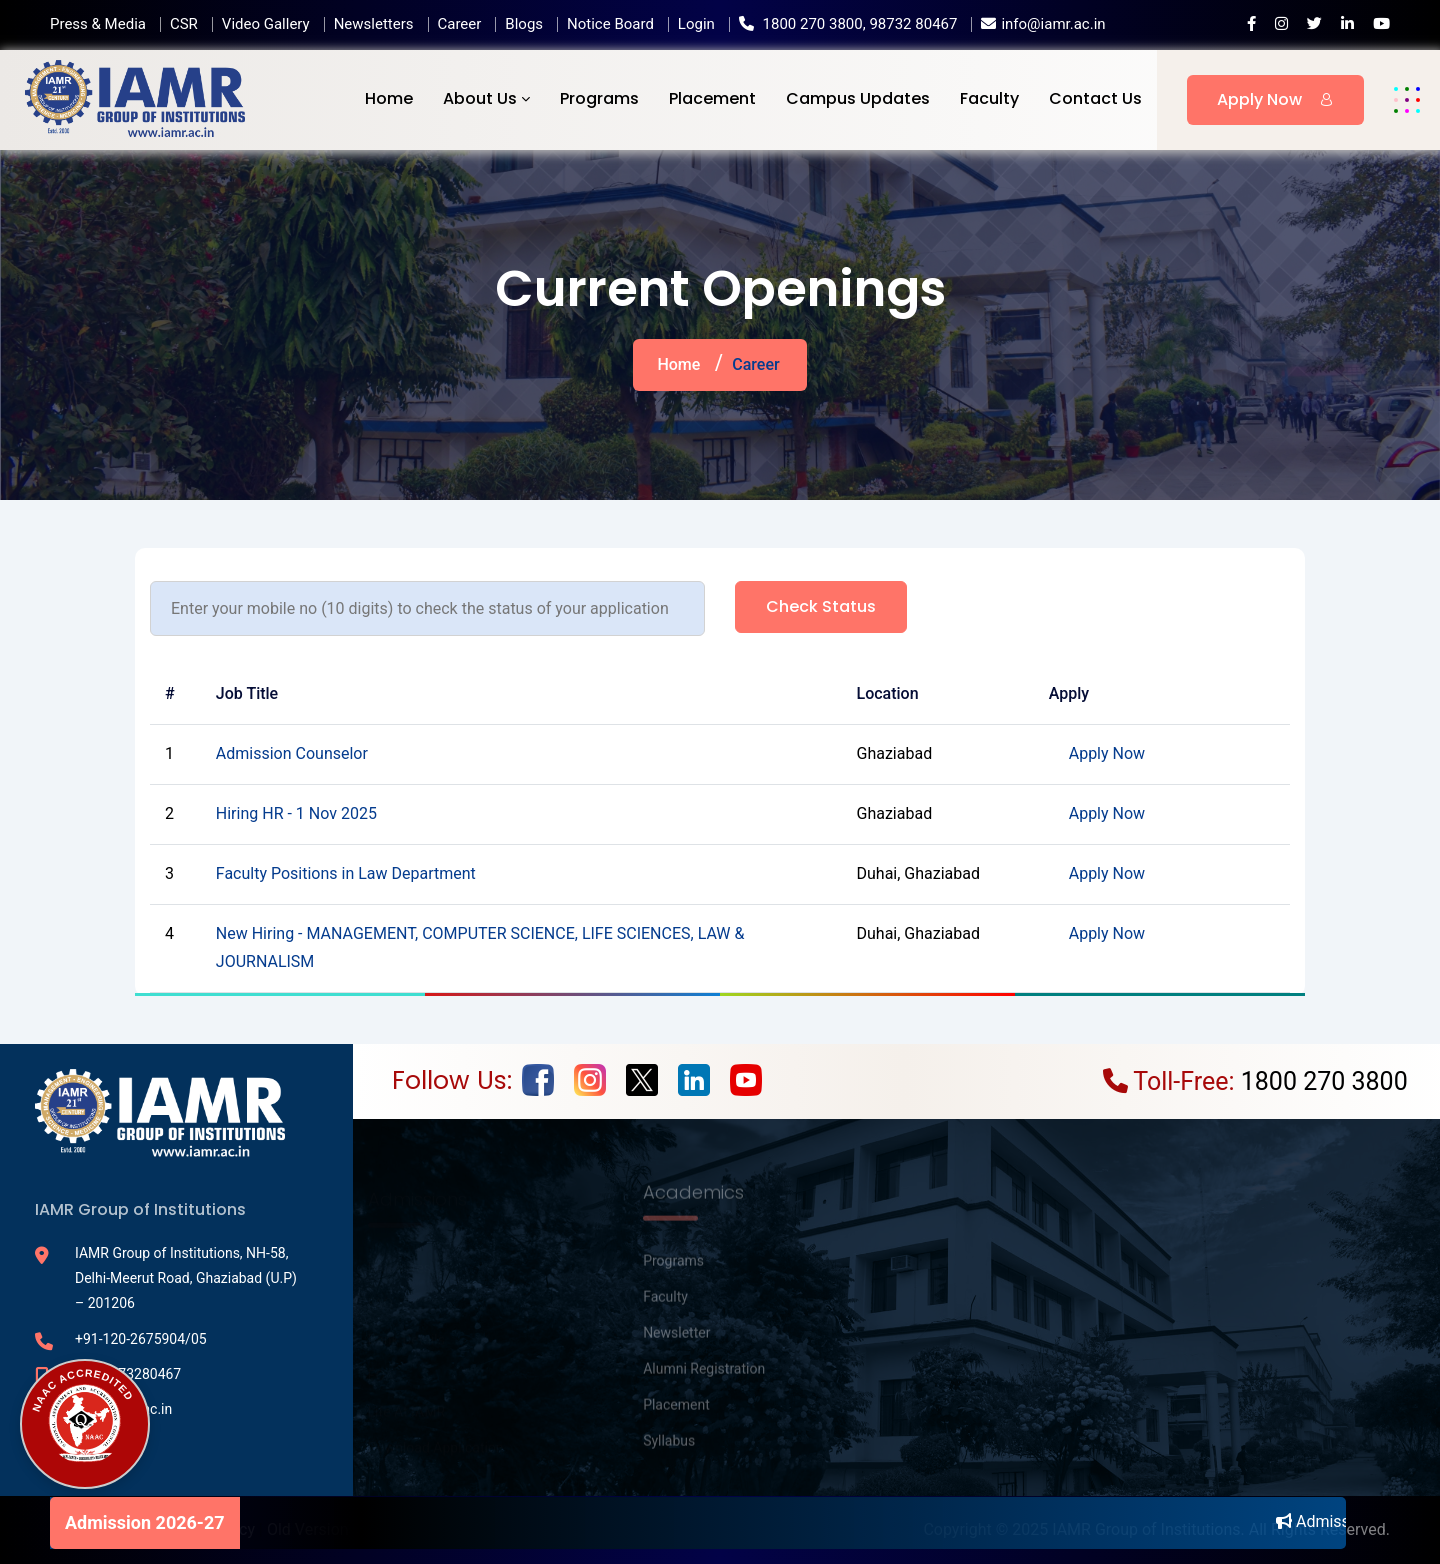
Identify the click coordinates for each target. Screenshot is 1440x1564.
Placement (712, 98)
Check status (821, 606)
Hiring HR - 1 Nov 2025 (296, 813)
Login (696, 24)
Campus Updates (858, 98)
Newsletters (374, 24)
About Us (480, 98)
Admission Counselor (292, 753)
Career (460, 24)
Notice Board (610, 24)
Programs (599, 98)
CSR (184, 24)
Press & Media (98, 24)
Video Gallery (266, 24)
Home (389, 98)
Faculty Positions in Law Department (346, 873)
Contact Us (1095, 98)
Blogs (524, 24)
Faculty (989, 98)
